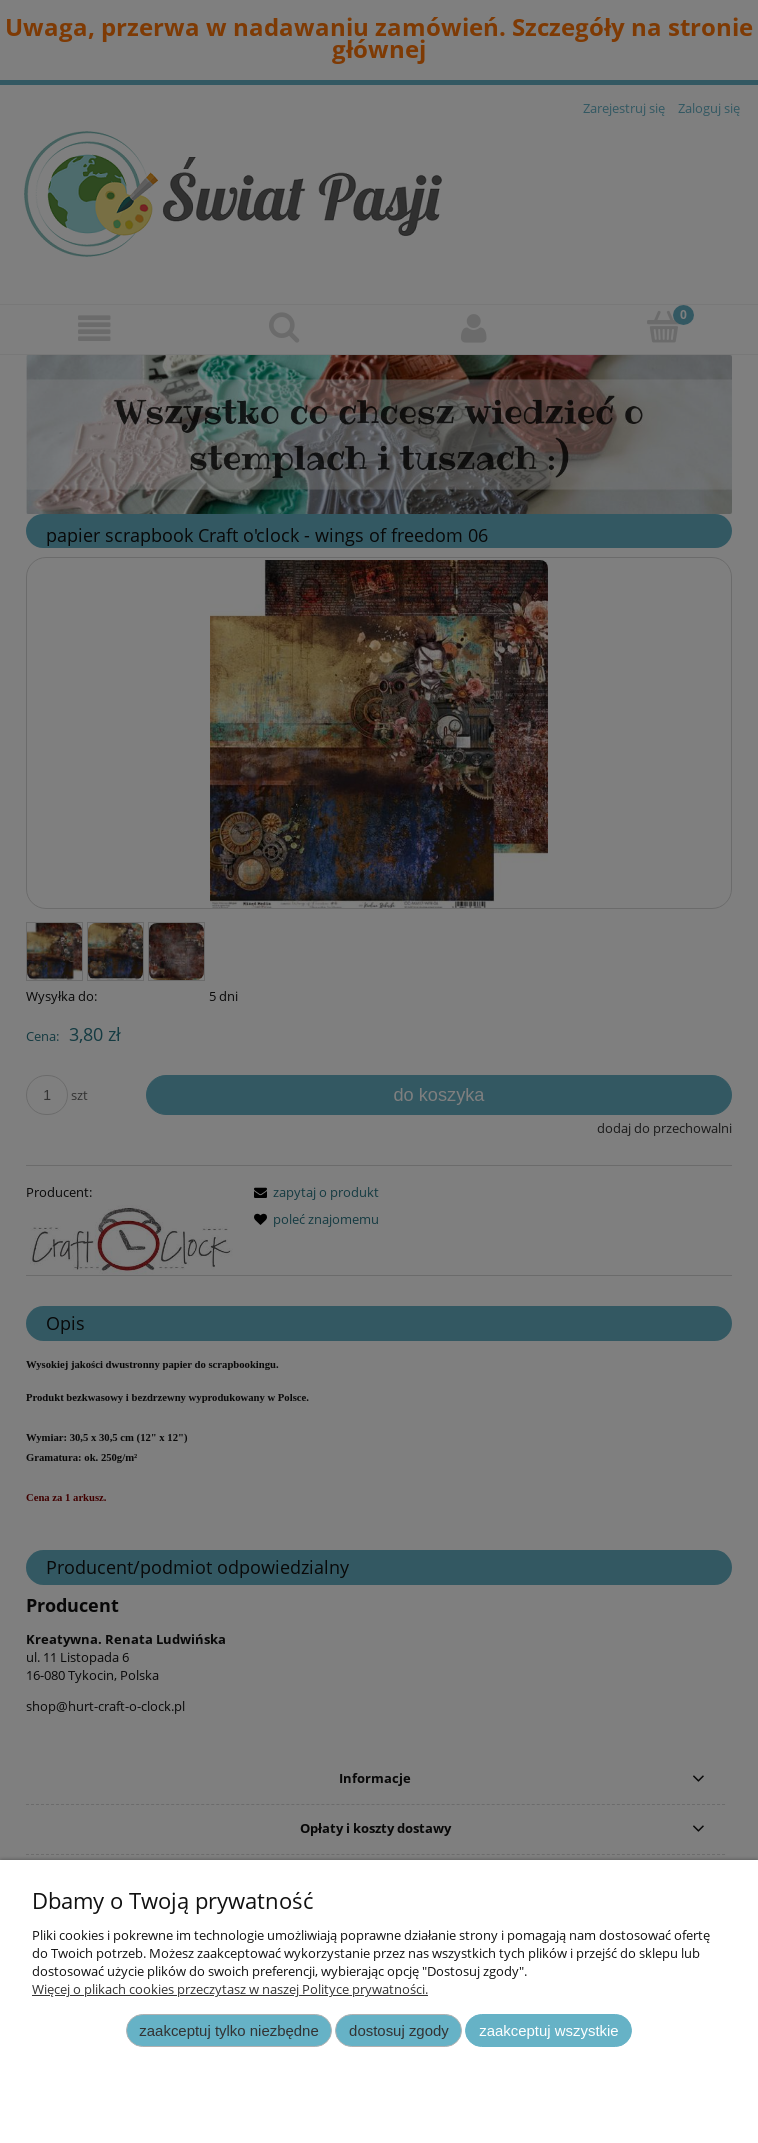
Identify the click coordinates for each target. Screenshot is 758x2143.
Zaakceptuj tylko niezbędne (228, 2030)
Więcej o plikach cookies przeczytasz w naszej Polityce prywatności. (230, 1989)
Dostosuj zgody (399, 2030)
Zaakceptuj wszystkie (548, 2030)
